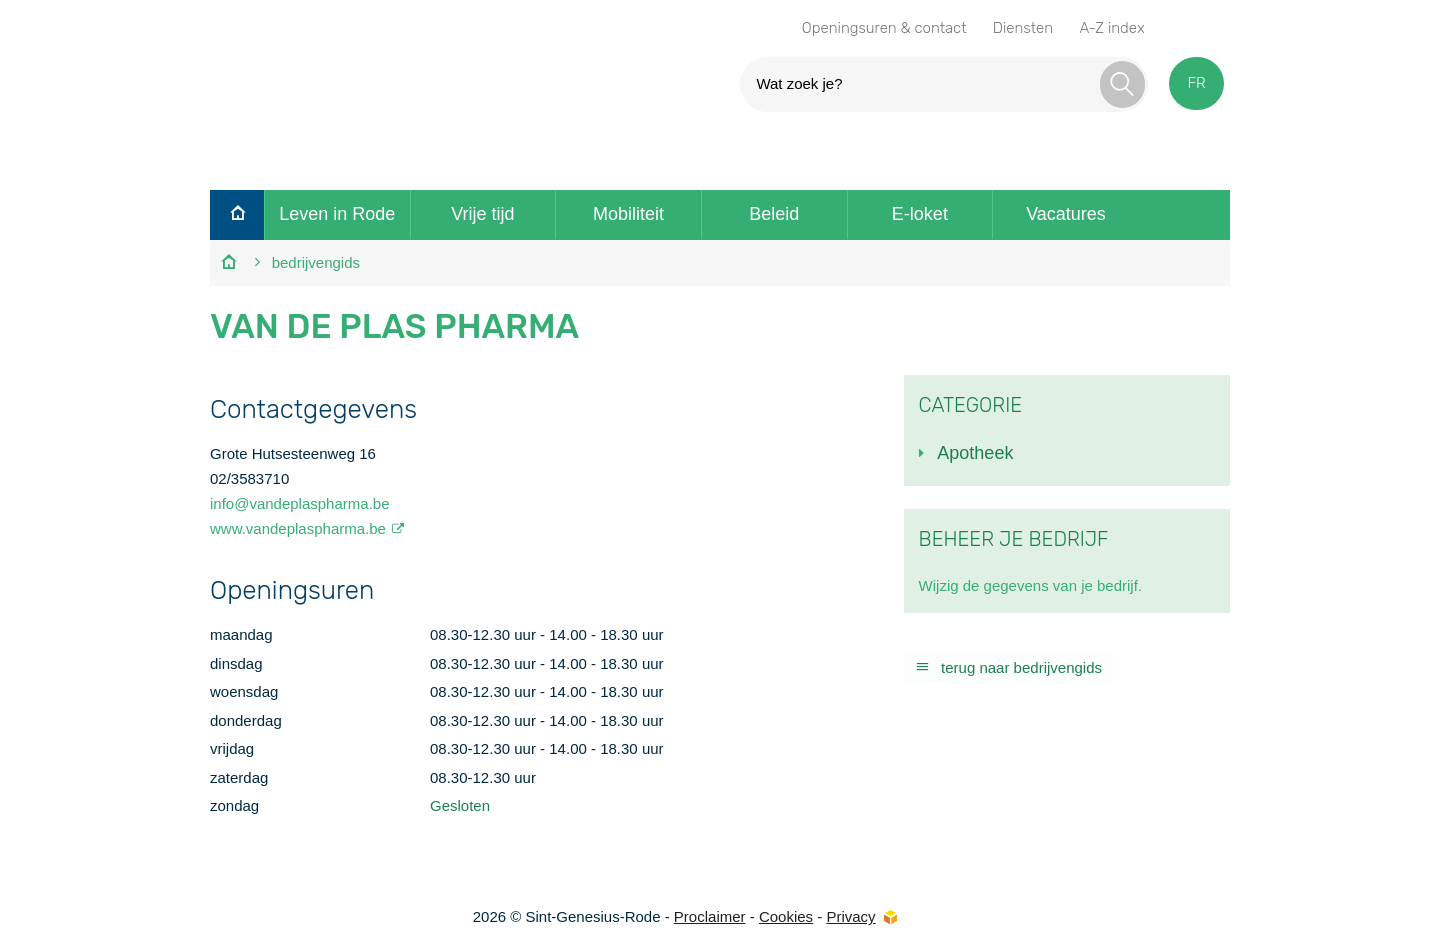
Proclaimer (710, 916)
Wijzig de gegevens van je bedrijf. (1030, 585)
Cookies (786, 916)
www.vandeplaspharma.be (298, 528)
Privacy (850, 916)
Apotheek (975, 453)
